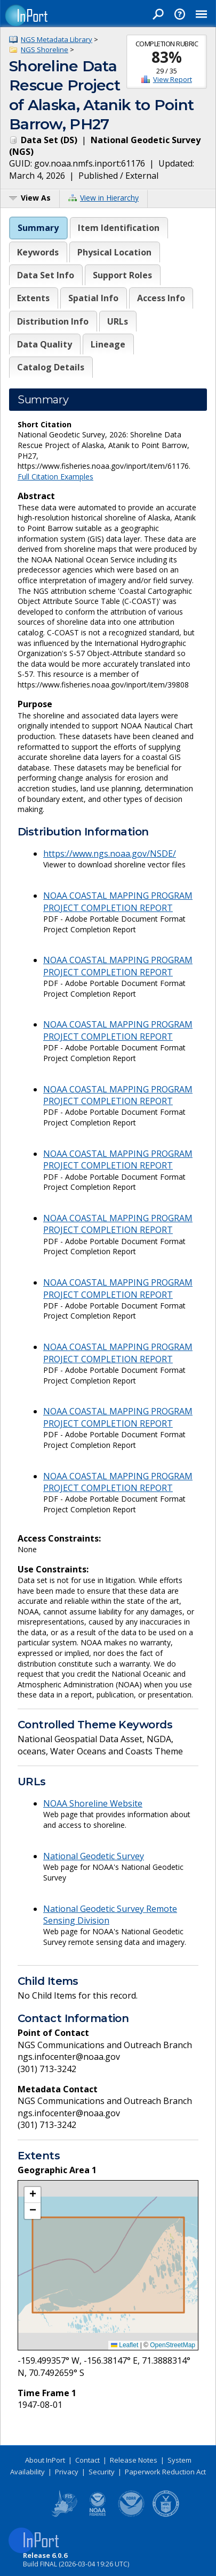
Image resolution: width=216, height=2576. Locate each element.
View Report (172, 79)
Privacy (66, 2471)
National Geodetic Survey (93, 1856)
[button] (33, 2195)
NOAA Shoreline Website (92, 1803)
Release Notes (133, 2460)
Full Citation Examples (55, 476)
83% (166, 57)
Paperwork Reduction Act (165, 2471)
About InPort (45, 2460)
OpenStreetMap (172, 2345)
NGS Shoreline (44, 49)
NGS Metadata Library (56, 39)
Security (102, 2471)
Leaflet (124, 2345)
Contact (87, 2460)
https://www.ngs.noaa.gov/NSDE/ (109, 853)
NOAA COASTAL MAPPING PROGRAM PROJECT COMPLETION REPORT (118, 901)
